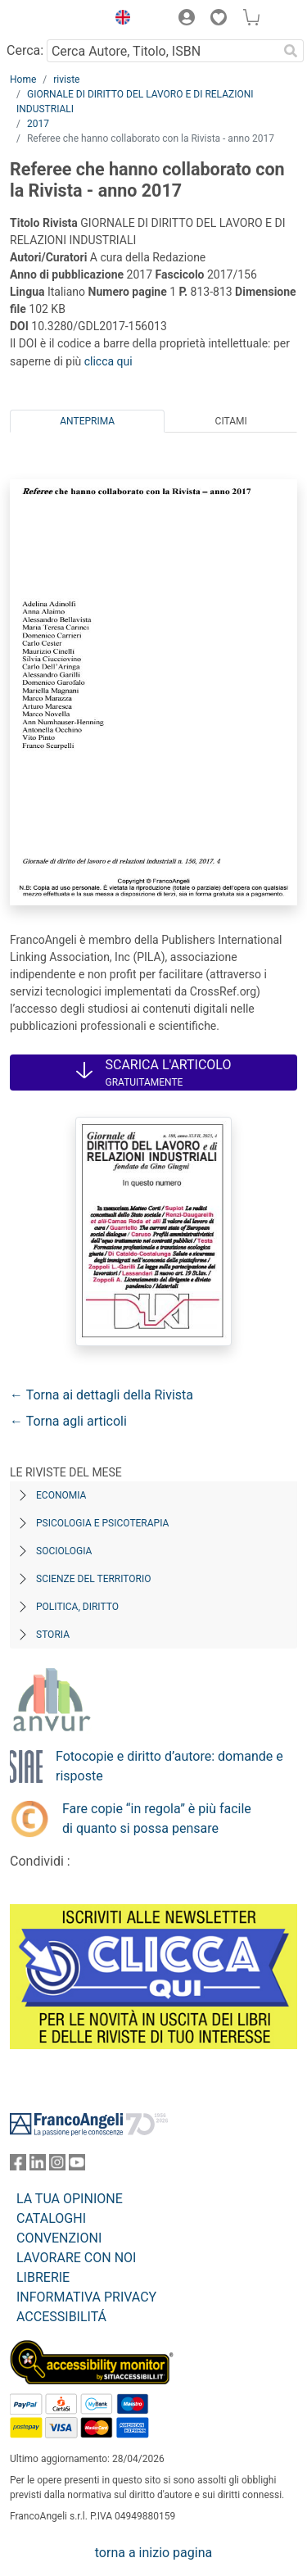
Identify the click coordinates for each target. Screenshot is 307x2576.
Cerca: (25, 50)
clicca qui (108, 361)
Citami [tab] (231, 421)
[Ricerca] (291, 50)
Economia (61, 1495)
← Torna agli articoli (68, 1421)
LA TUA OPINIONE (69, 2198)
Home (23, 79)
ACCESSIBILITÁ (61, 2316)
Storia (53, 1634)
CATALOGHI (51, 2218)
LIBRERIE (43, 2277)
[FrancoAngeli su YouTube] (77, 2166)
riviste (66, 79)
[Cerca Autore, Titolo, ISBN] (162, 50)
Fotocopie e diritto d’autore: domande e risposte (169, 1766)
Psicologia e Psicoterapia (102, 1523)
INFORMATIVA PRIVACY (86, 2297)
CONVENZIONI (59, 2238)
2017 (38, 123)
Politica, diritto (77, 1606)
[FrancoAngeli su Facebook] (18, 2166)
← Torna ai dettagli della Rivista (101, 1395)
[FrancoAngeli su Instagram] (57, 2166)
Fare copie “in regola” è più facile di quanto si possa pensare (156, 1818)
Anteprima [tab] (87, 421)
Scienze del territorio (93, 1579)
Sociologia (64, 1551)
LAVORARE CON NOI (76, 2257)
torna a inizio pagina (153, 2552)
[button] (118, 20)
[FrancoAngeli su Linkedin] (37, 2166)
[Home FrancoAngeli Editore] (54, 19)
